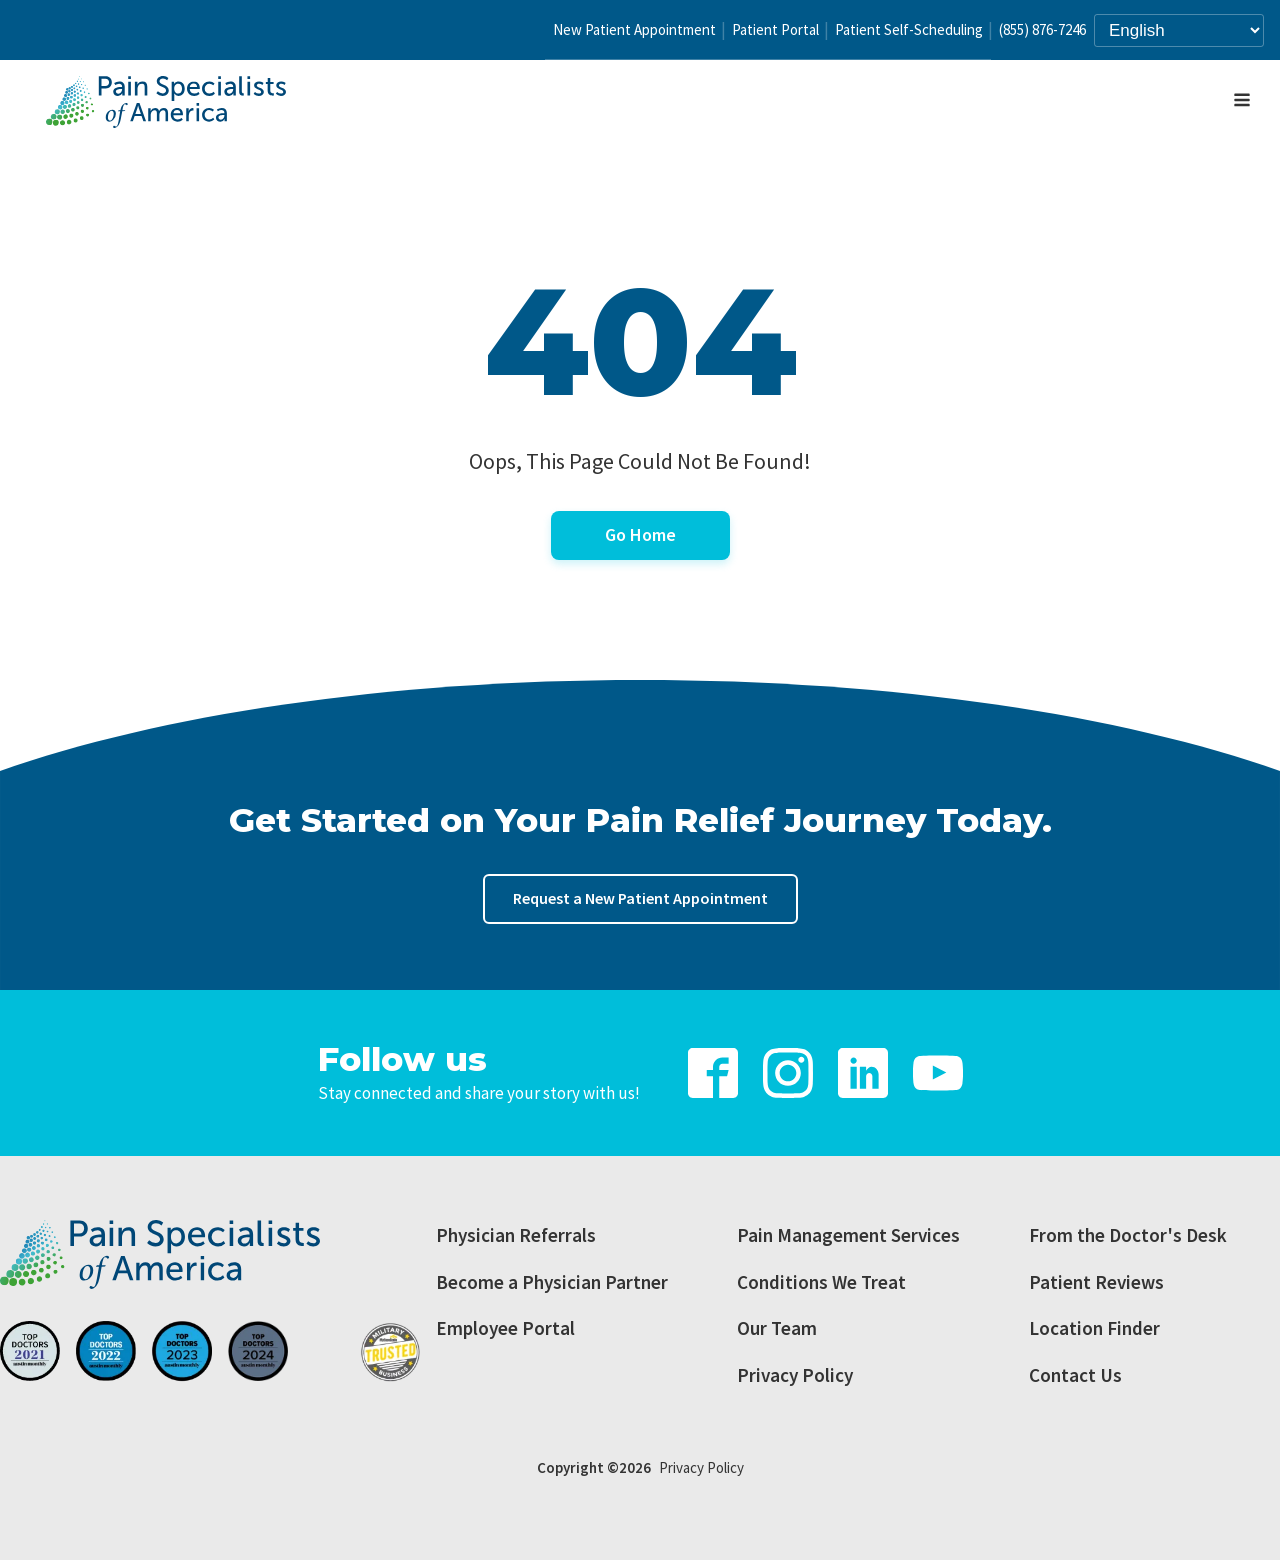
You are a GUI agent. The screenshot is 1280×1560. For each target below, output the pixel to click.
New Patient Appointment (634, 29)
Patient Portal (775, 29)
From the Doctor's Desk (1128, 1235)
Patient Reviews (1096, 1282)
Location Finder (1094, 1328)
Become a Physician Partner (552, 1282)
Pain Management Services (848, 1235)
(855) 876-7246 (1042, 29)
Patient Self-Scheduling (909, 29)
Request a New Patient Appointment (640, 898)
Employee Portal (505, 1328)
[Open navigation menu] (1242, 102)
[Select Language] (1179, 30)
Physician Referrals (516, 1235)
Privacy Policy (795, 1375)
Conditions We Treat (821, 1282)
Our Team (777, 1328)
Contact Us (1075, 1375)
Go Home (640, 534)
